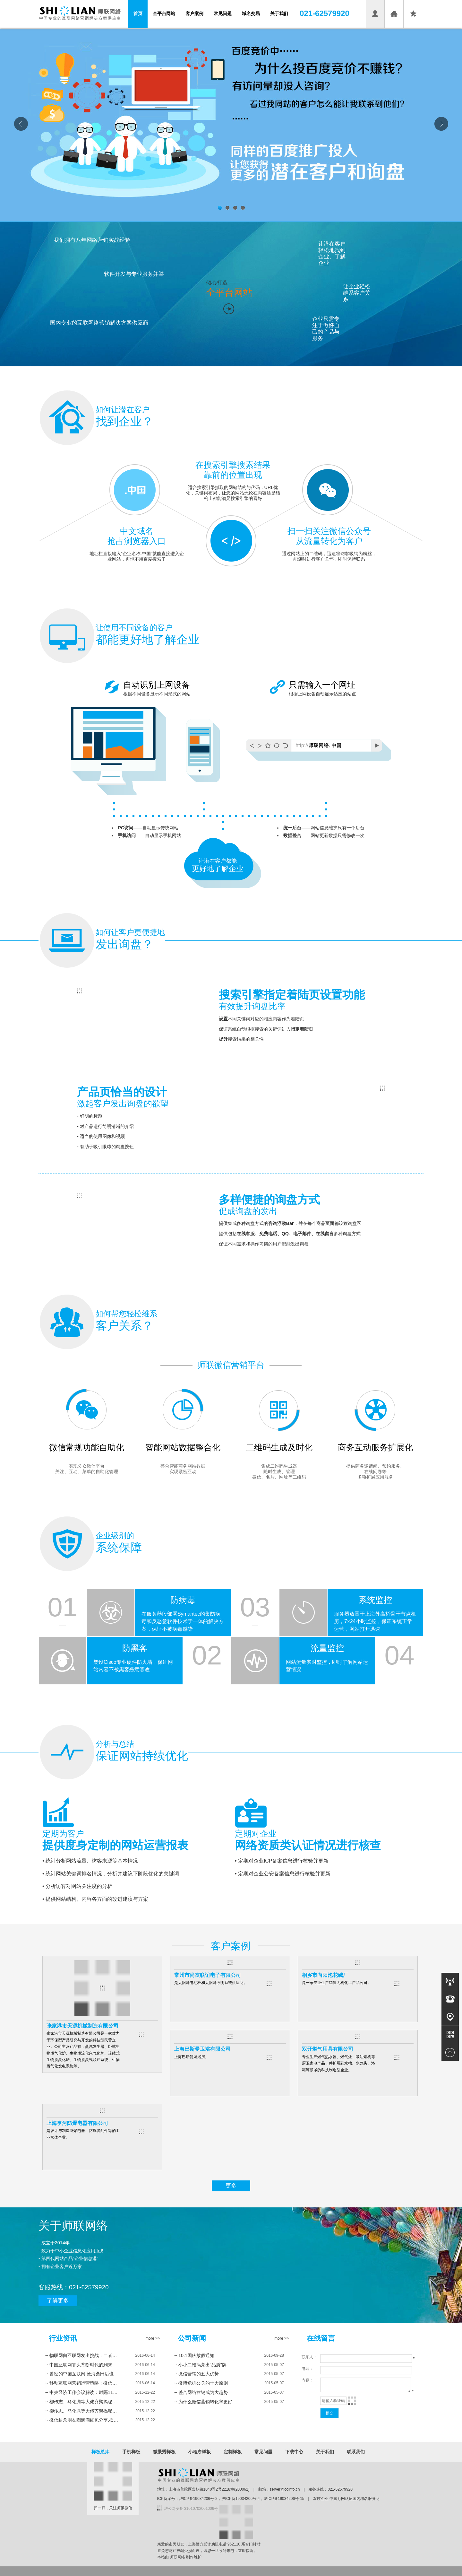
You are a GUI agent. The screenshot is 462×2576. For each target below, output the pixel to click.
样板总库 (100, 2451)
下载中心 (294, 2451)
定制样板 (233, 2451)
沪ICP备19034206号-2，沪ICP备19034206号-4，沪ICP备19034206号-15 (241, 2498)
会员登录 (375, 22)
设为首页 (394, 22)
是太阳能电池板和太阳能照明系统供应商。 (210, 1982)
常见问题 (223, 13)
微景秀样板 (164, 2451)
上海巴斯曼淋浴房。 (191, 2057)
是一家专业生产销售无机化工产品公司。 (336, 1982)
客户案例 (194, 13)
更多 (231, 2186)
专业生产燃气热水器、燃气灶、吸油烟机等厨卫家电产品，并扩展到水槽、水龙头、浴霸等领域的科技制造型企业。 (338, 2063)
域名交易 (251, 13)
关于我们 (279, 13)
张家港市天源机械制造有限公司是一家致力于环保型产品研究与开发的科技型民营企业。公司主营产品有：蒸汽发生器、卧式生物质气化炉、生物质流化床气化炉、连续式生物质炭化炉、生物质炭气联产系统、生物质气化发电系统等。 (83, 2049)
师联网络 (177, 2557)
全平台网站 (164, 13)
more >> (152, 2338)
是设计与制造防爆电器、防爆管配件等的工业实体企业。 (83, 2133)
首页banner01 (231, 125)
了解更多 (58, 2301)
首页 (137, 13)
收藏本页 (413, 22)
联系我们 (356, 2451)
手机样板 (131, 2451)
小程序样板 (199, 2451)
